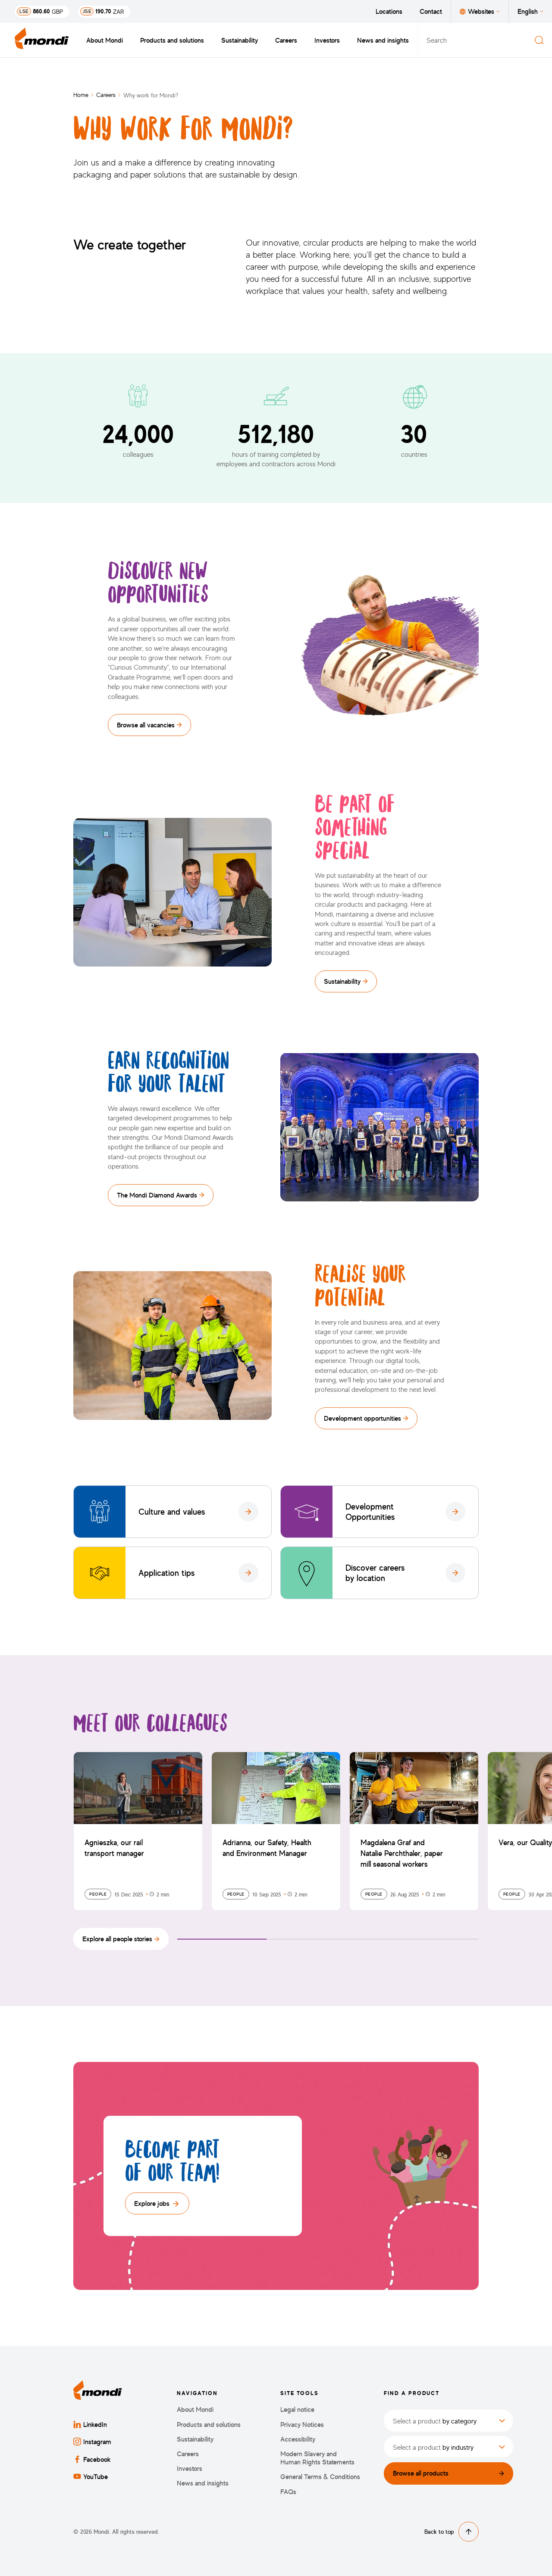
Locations (389, 11)
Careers (286, 40)
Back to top (451, 2532)
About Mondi (104, 40)
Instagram (92, 2441)
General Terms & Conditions (320, 2477)
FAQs (288, 2492)
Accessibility (297, 2439)
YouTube (90, 2476)
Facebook (92, 2459)
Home (80, 94)
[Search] (539, 40)
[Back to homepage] (42, 40)
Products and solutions (172, 40)
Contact (431, 11)
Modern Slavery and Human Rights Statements (317, 2458)
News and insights (383, 40)
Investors (327, 40)
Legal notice (297, 2409)
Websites (480, 11)
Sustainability (239, 40)
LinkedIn (90, 2424)
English (530, 11)
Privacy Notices (302, 2424)
